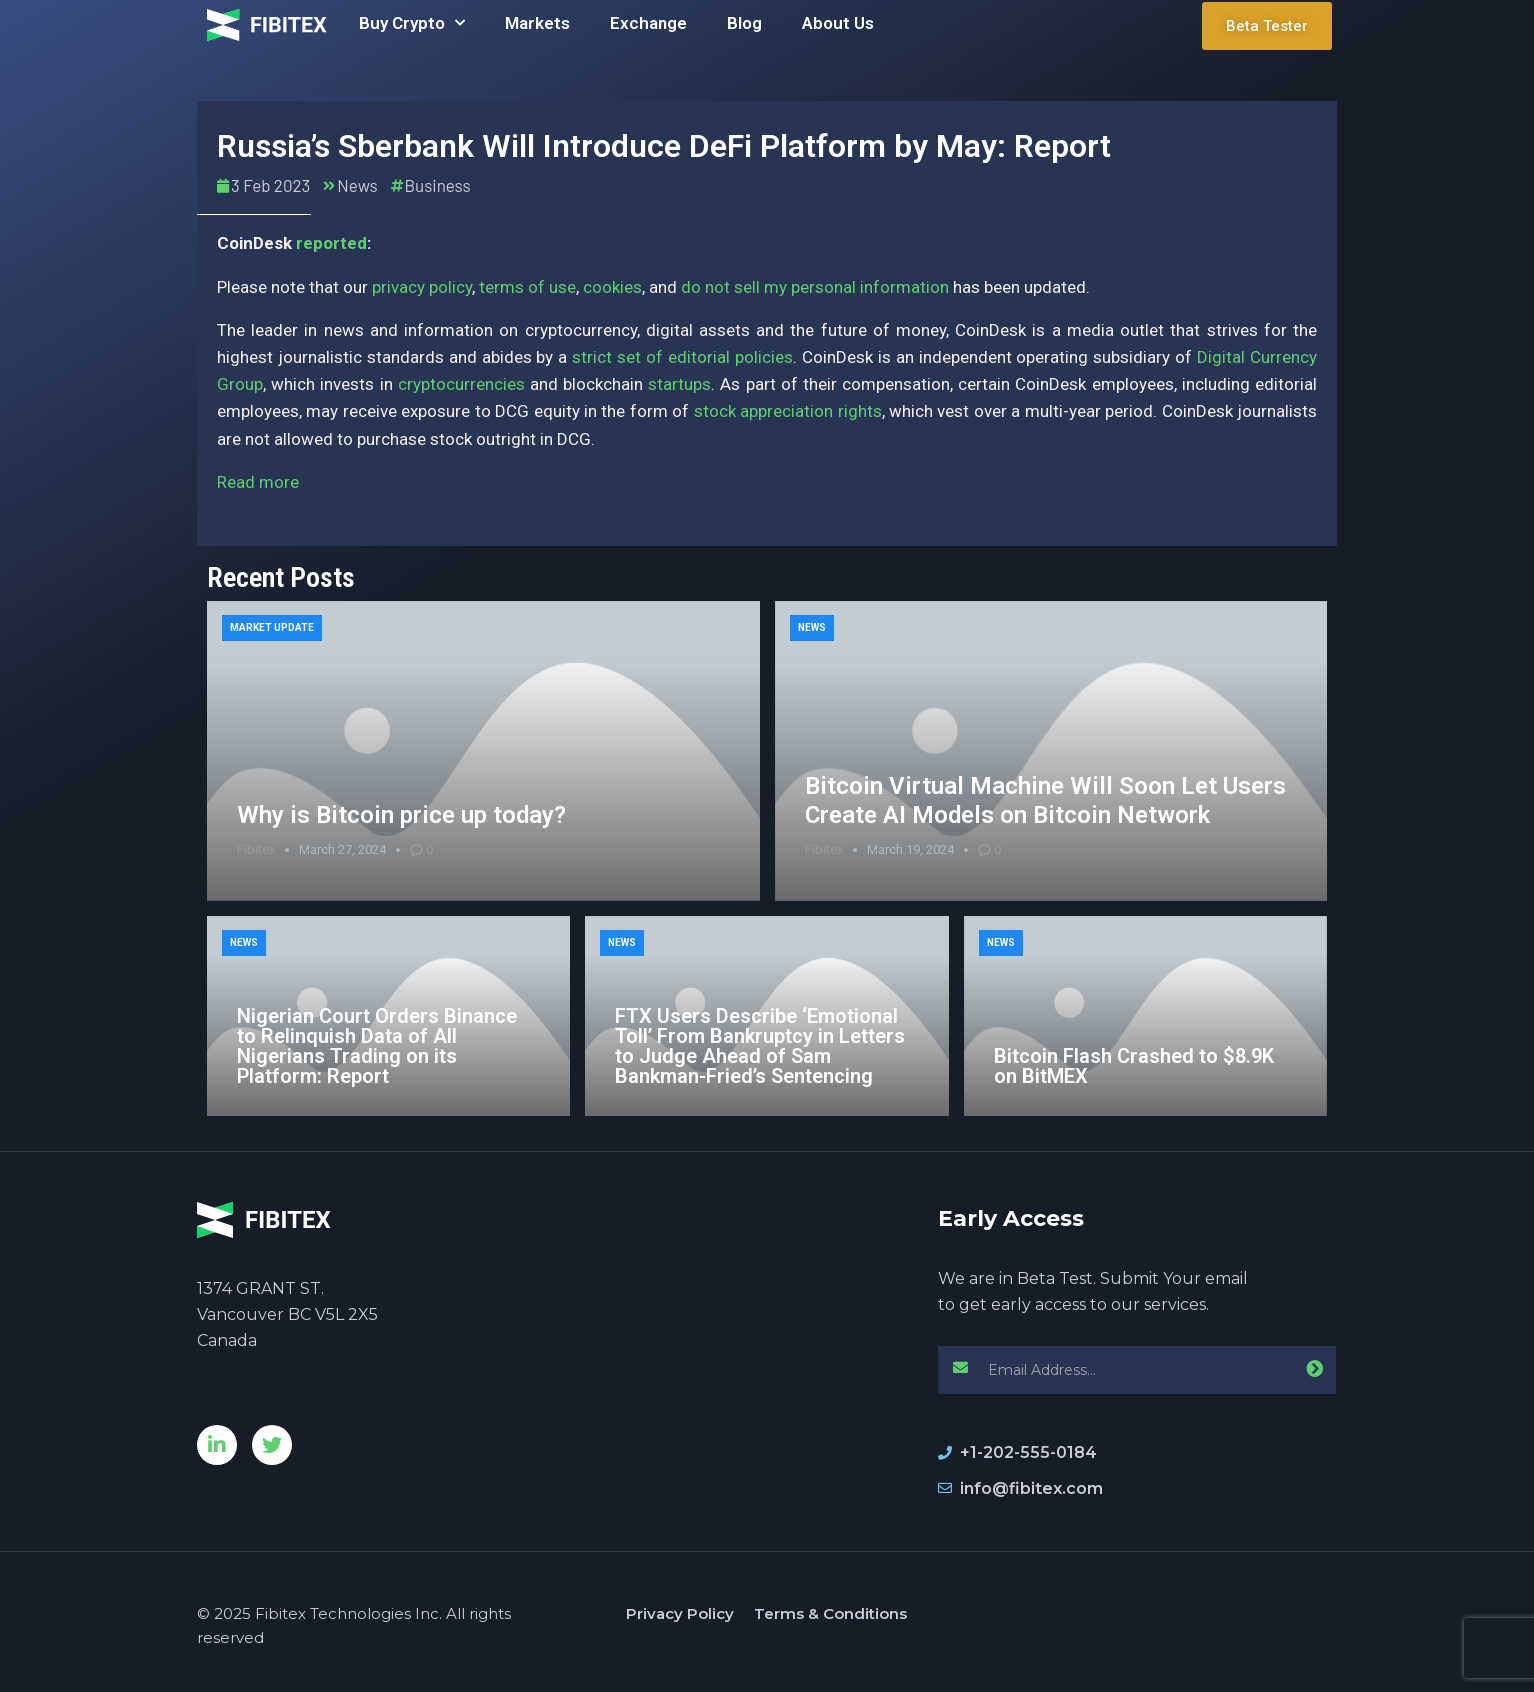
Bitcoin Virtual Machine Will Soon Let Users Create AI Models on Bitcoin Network (1045, 800)
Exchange (648, 23)
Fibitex (256, 849)
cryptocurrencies (461, 384)
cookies (612, 287)
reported (331, 243)
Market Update (272, 627)
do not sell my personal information (815, 287)
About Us (838, 23)
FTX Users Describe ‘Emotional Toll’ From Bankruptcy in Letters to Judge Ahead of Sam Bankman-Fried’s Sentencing (760, 1046)
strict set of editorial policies (682, 357)
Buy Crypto (412, 23)
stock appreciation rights (788, 411)
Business (438, 185)
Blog (744, 23)
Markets (537, 23)
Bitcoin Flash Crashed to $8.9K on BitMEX (1134, 1066)
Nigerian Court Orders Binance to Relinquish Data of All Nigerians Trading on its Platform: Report (377, 1046)
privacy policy (422, 287)
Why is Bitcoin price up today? (401, 815)
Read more (258, 482)
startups (679, 384)
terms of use (527, 287)
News (357, 185)
